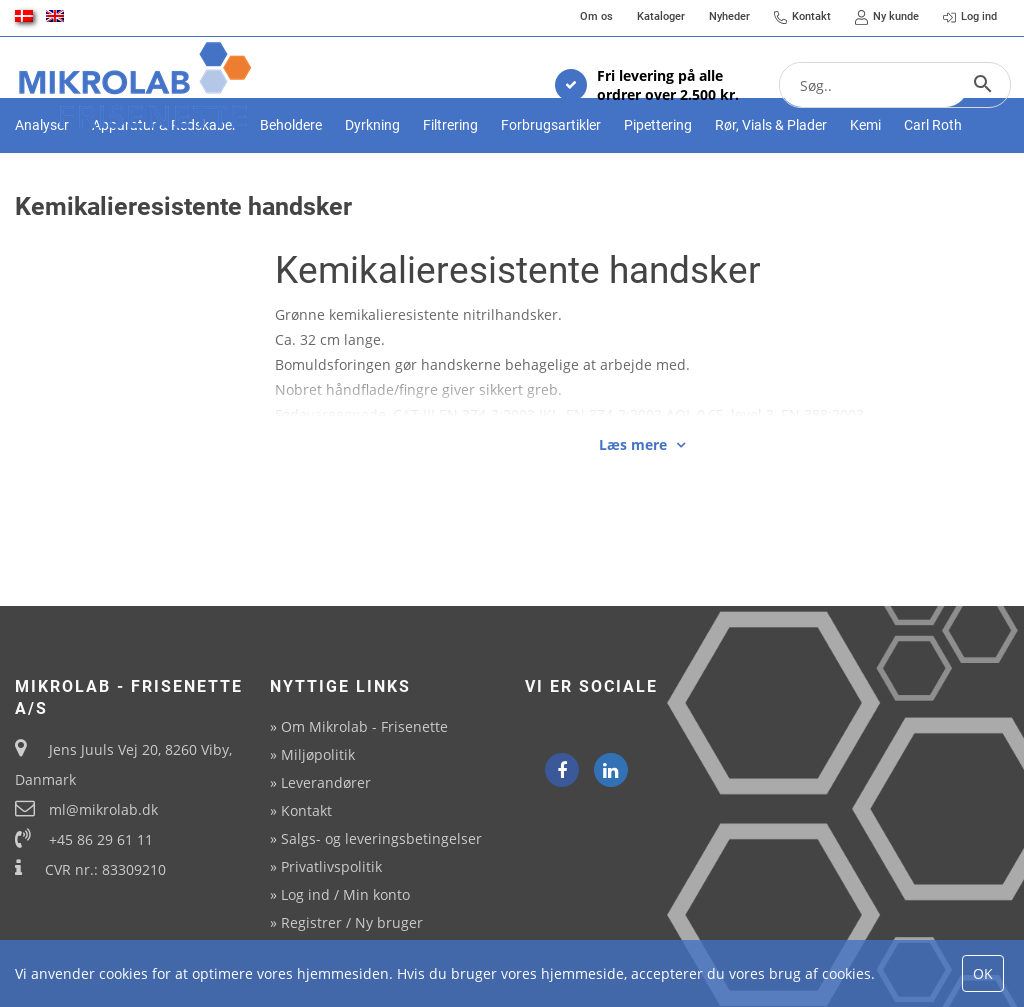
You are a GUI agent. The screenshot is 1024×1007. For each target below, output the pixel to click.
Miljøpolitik (318, 754)
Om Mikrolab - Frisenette (364, 726)
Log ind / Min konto (345, 894)
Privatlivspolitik (331, 866)
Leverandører (326, 782)
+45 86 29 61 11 (101, 839)
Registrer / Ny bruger (352, 922)
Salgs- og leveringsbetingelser (381, 838)
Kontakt (306, 810)
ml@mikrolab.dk (103, 809)
